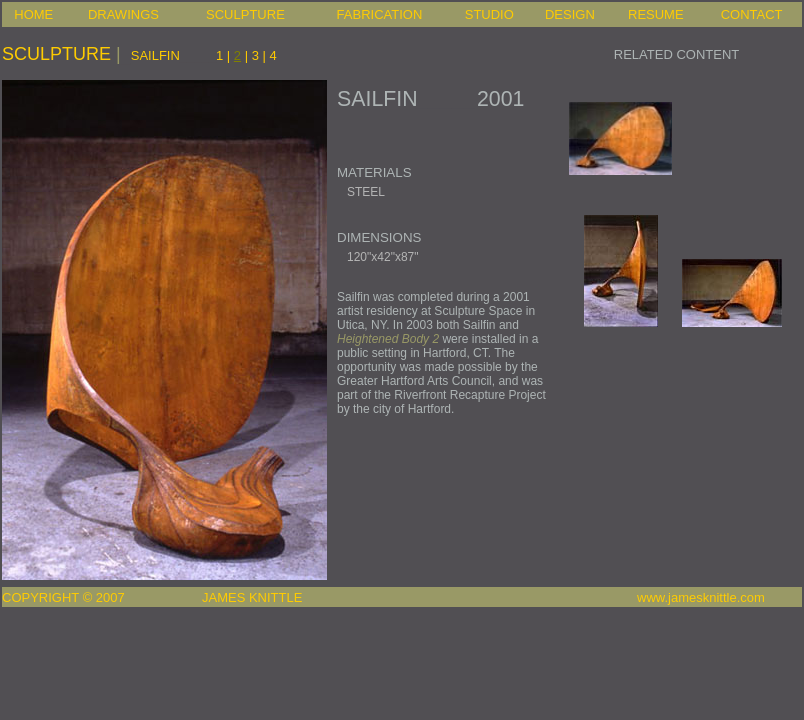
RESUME (656, 14)
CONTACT (752, 14)
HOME (33, 14)
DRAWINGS (123, 14)
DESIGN (570, 14)
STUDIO (489, 14)
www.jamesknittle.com (701, 597)
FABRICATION (380, 14)
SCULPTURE (245, 14)
